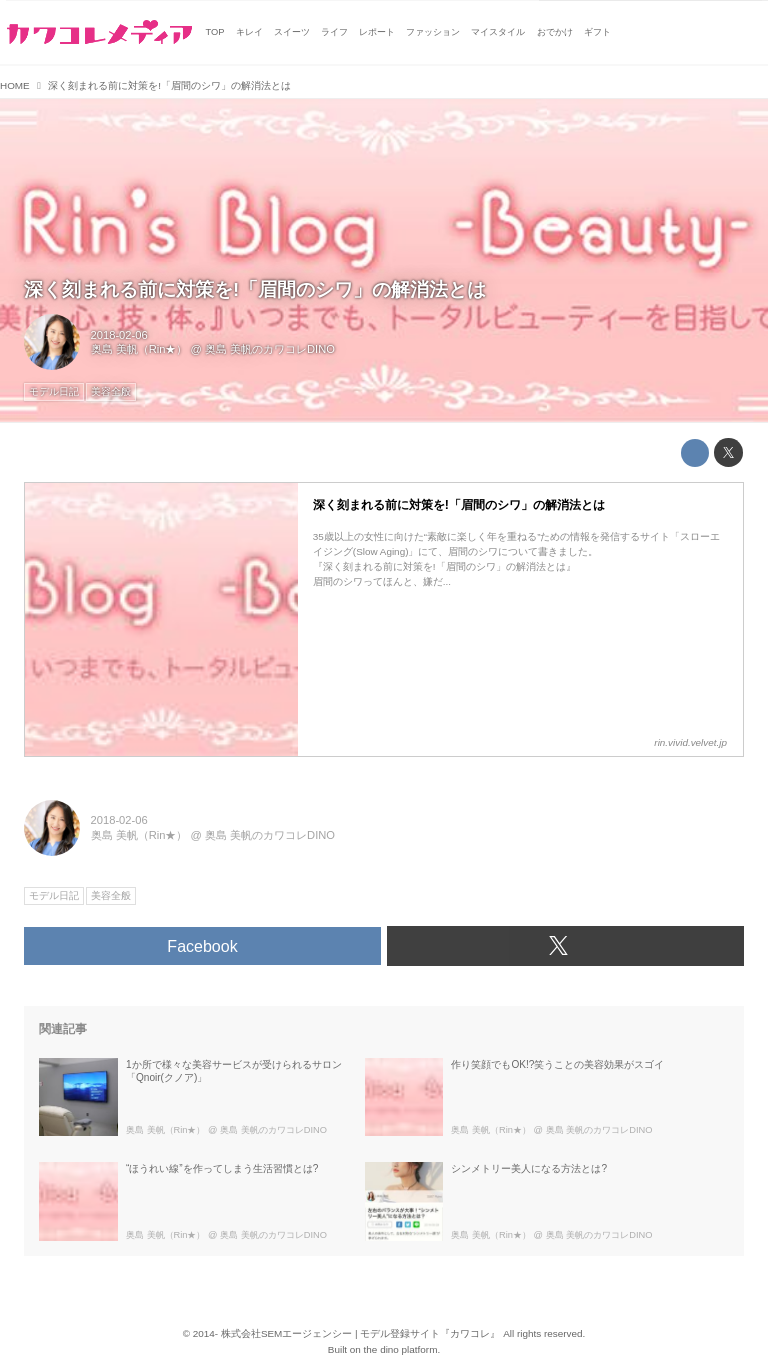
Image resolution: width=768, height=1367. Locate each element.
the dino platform (401, 1349)
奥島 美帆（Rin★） (139, 349)
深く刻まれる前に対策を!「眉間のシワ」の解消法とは (255, 289)
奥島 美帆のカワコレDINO (270, 349)
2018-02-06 (119, 335)
